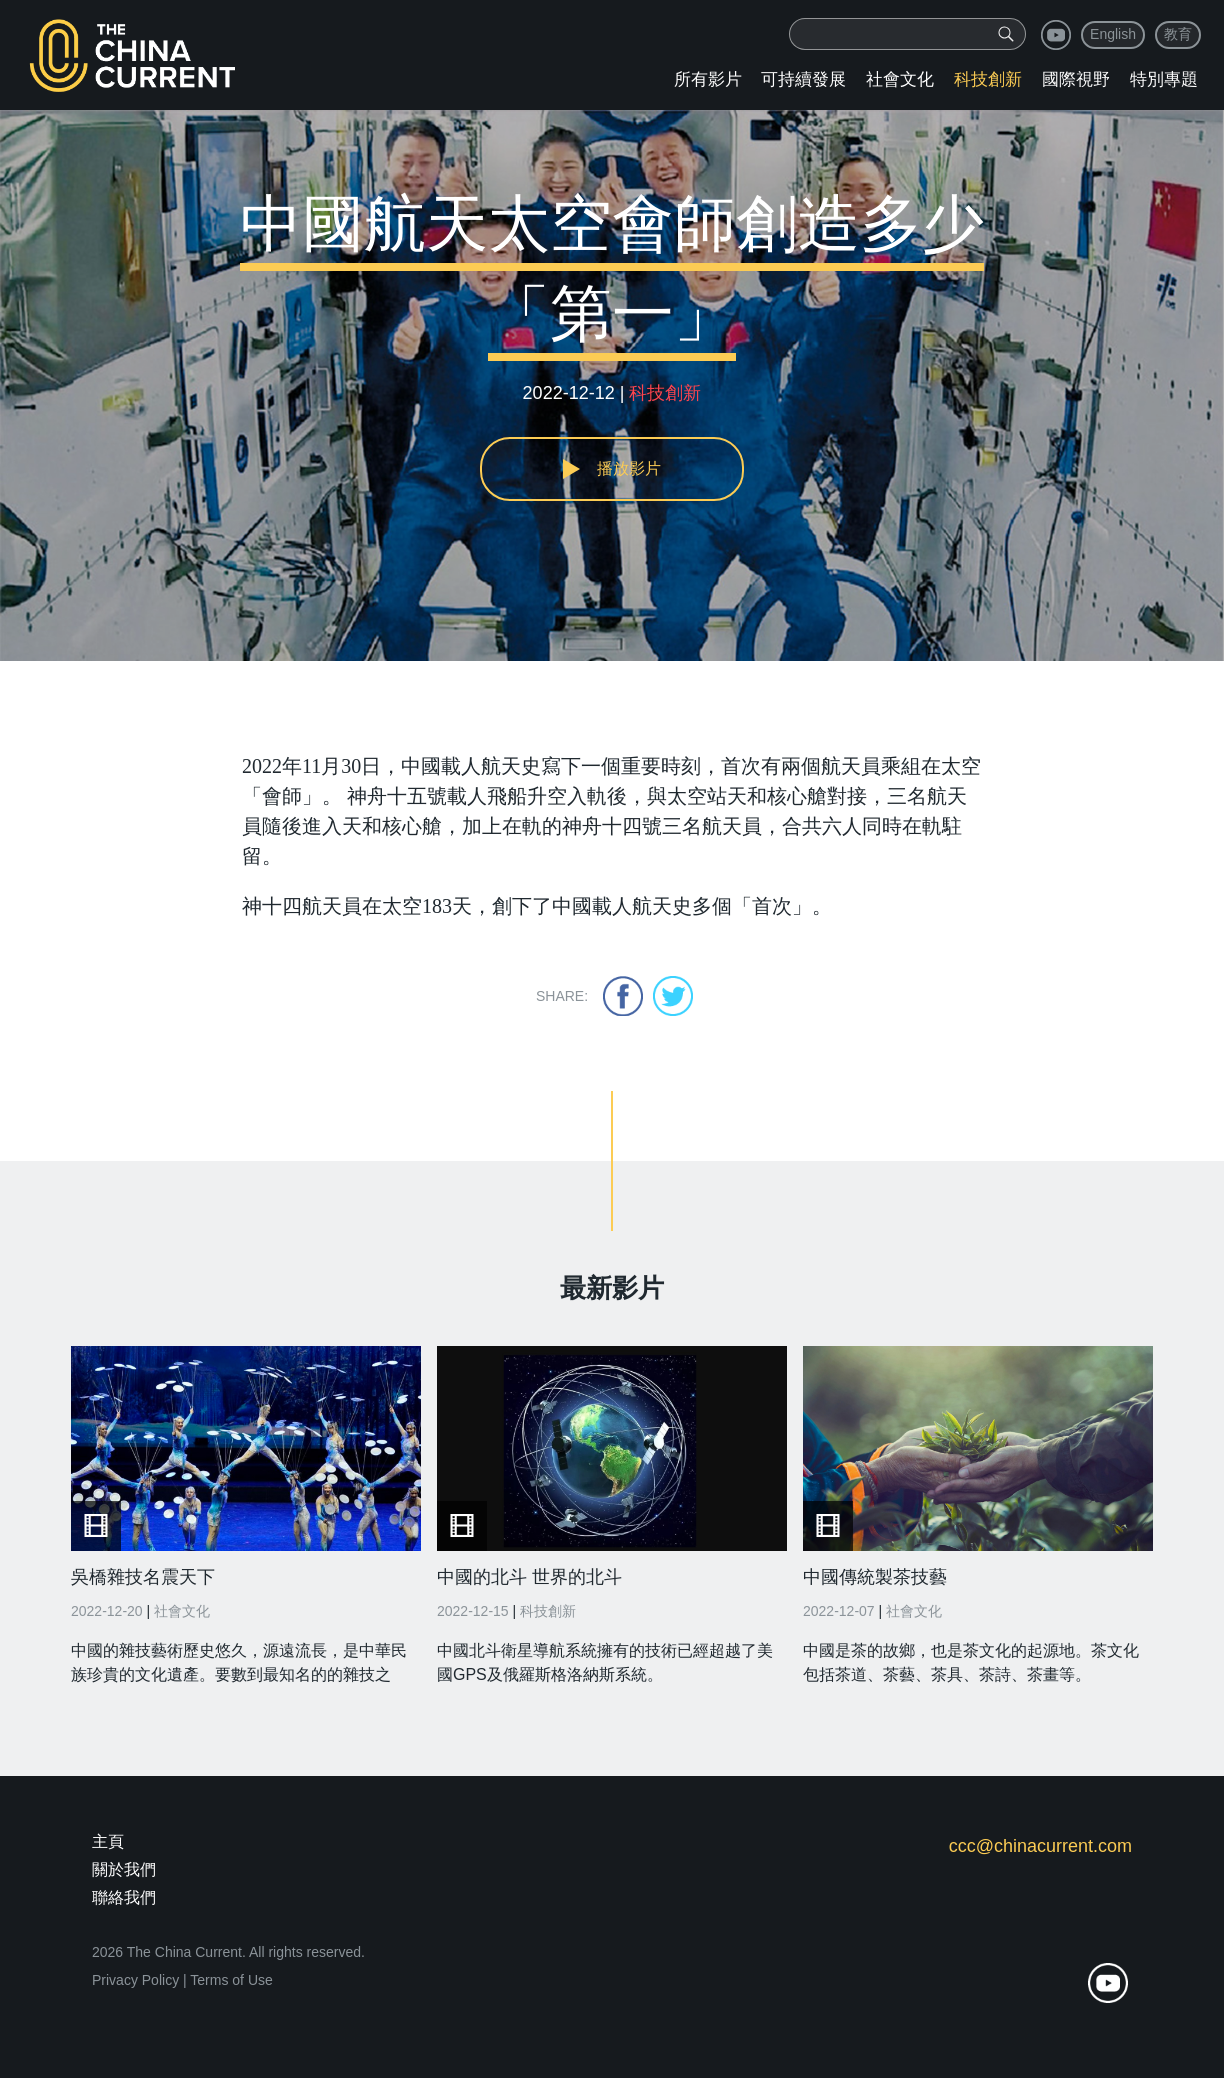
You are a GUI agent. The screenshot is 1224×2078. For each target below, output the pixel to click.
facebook (623, 996)
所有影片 (708, 79)
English (1113, 34)
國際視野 (1076, 79)
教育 (1178, 34)
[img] (1006, 34)
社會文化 (900, 79)
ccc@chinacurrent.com (1040, 1846)
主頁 (108, 1841)
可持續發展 (803, 79)
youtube (1056, 35)
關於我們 (124, 1869)
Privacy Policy (135, 1980)
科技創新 (988, 79)
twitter (673, 996)
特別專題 (1164, 79)
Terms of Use (231, 1980)
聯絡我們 (124, 1897)
